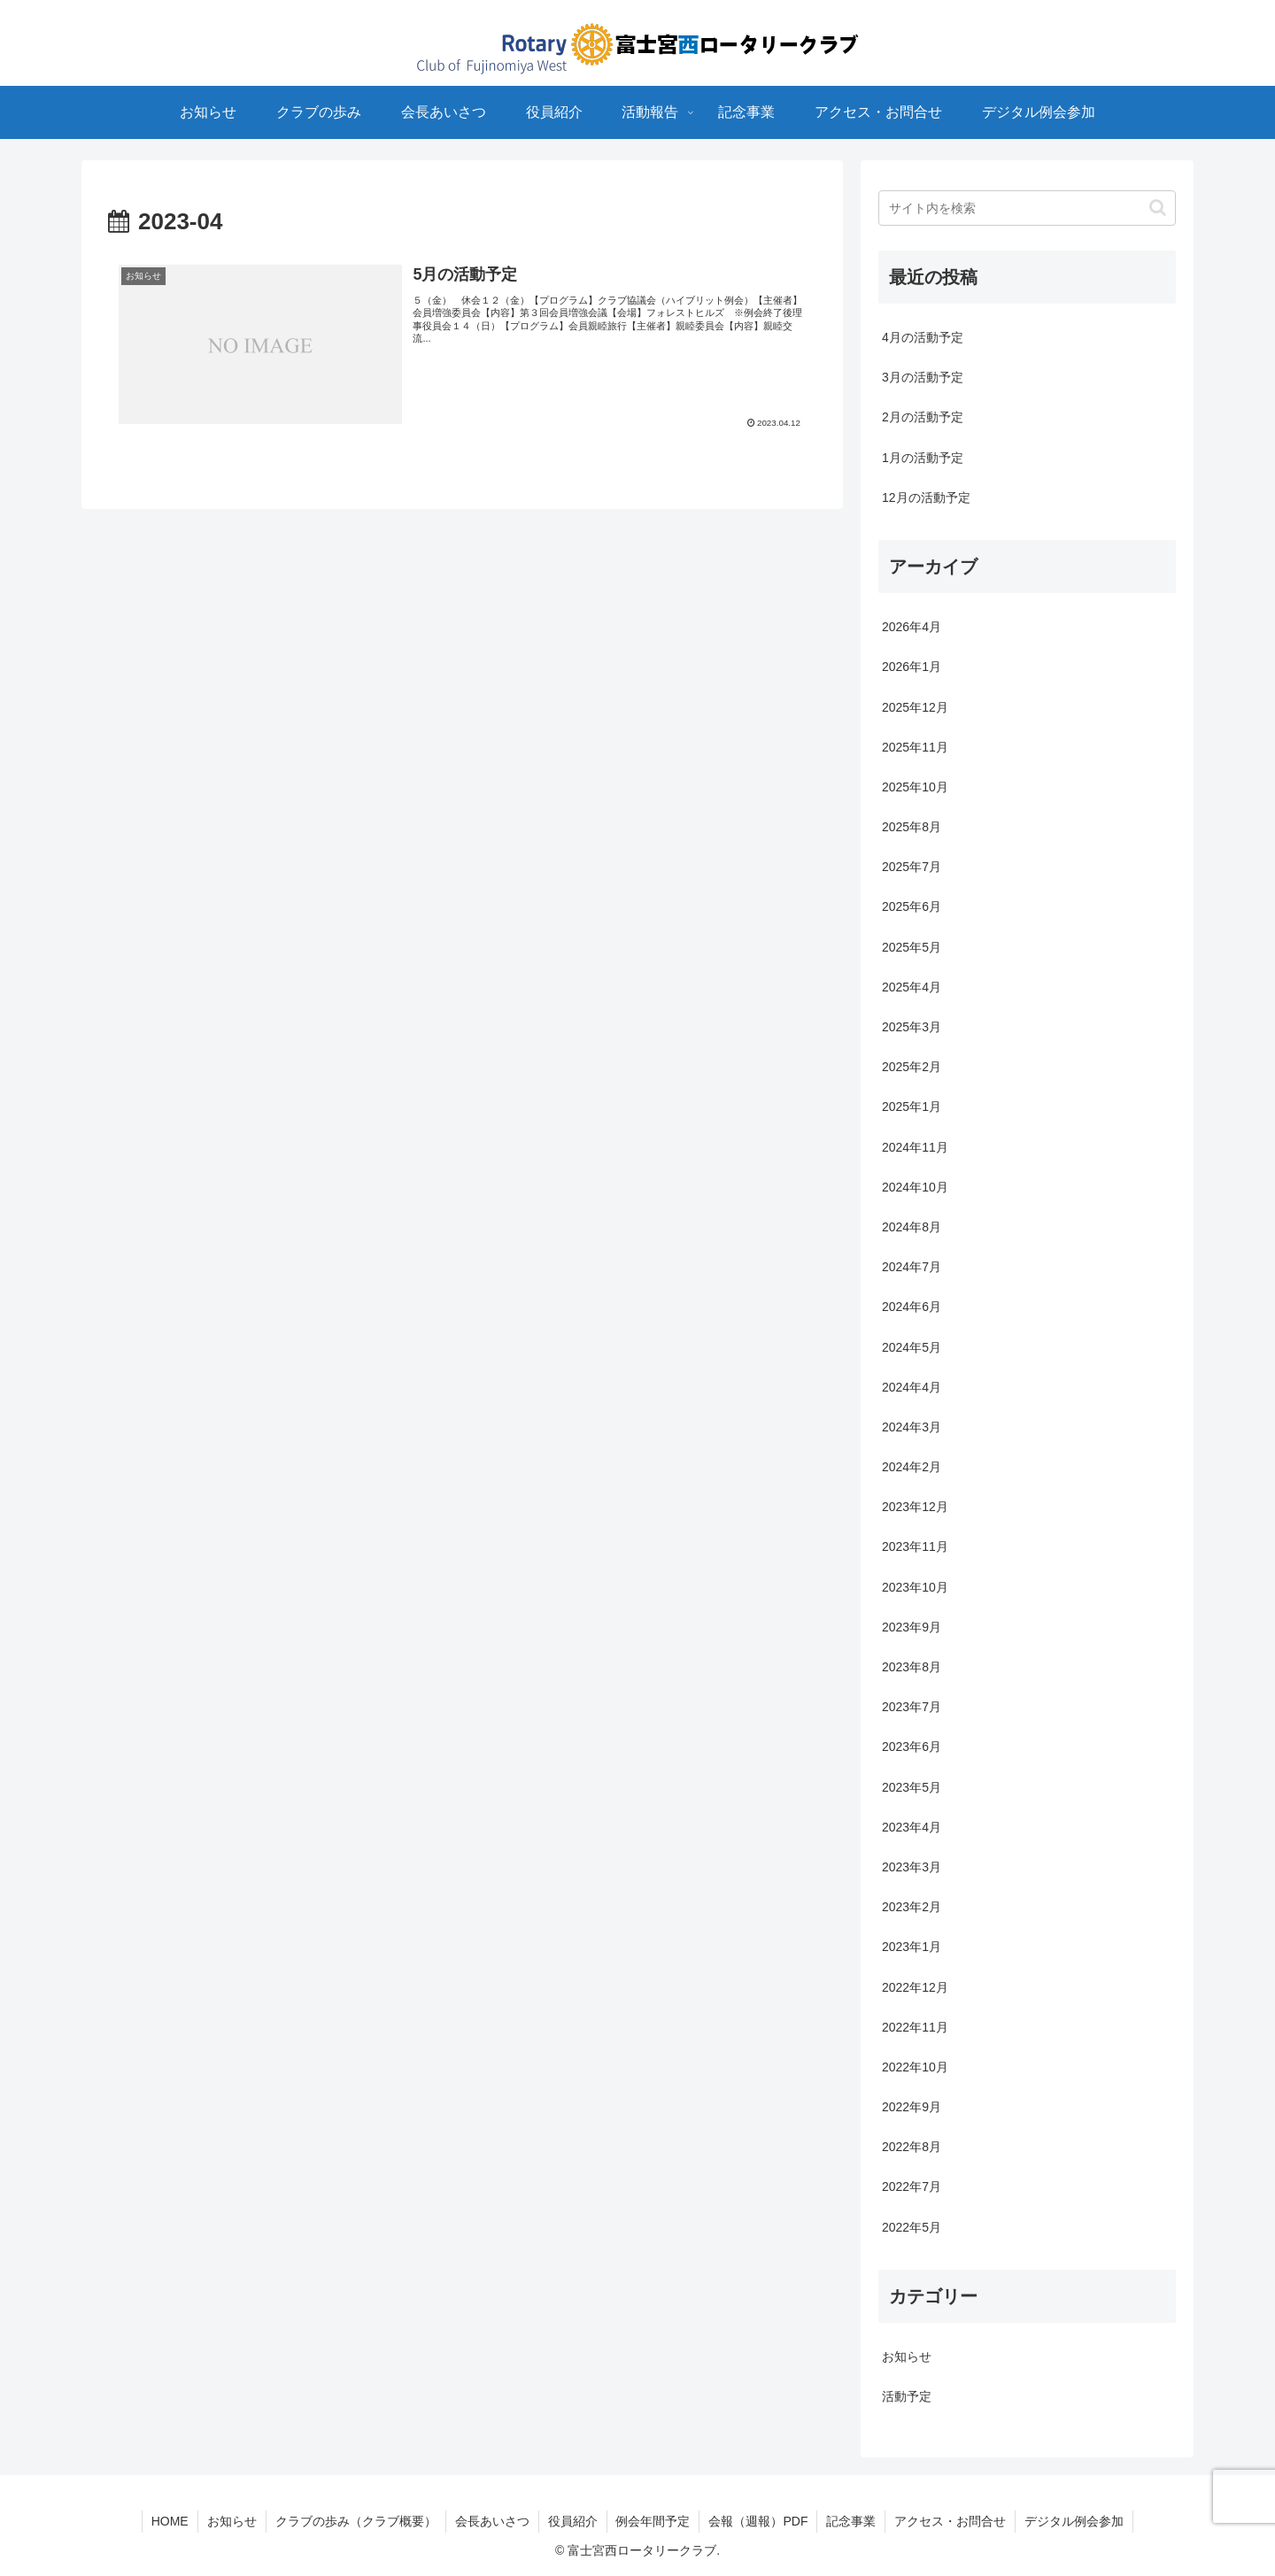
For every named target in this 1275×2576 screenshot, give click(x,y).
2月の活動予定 (922, 417)
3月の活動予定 (922, 377)
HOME (170, 2521)
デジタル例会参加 (1074, 2521)
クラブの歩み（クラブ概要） (356, 2521)
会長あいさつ (492, 2521)
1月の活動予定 (922, 458)
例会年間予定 (653, 2521)
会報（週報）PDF (758, 2521)
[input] (1027, 208)
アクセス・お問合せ (951, 2521)
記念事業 (852, 2521)
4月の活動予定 (922, 337)
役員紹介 (573, 2521)
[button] (1157, 207)
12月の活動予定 (926, 497)
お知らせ (232, 2521)
